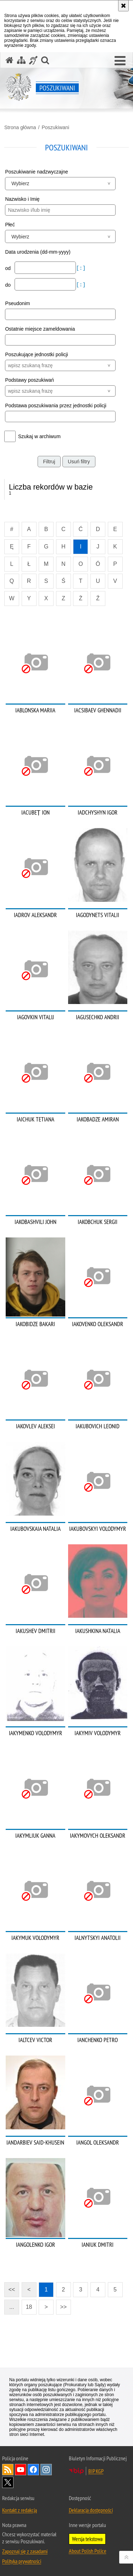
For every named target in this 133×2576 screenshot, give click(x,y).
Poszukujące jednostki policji (36, 354)
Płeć (10, 224)
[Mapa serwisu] (21, 60)
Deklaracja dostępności (91, 2510)
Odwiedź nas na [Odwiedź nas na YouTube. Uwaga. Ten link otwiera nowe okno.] (20, 2469)
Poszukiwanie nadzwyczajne (36, 172)
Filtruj (49, 461)
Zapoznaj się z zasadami (25, 2551)
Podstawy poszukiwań (29, 380)
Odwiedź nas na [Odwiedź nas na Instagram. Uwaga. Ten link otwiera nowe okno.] (46, 2469)
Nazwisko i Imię (22, 199)
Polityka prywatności (21, 2561)
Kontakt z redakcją (19, 2510)
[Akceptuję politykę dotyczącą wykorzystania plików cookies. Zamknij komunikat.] (123, 5)
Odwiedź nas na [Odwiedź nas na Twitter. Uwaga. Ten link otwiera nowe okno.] (7, 2482)
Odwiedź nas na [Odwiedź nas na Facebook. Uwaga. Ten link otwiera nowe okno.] (33, 2469)
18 (29, 2307)
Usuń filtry (79, 461)
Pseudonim (17, 303)
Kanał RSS (7, 2469)
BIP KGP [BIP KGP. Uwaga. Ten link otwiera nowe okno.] (96, 2471)
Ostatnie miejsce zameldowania (40, 329)
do (8, 285)
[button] (120, 61)
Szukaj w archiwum (39, 436)
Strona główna (20, 127)
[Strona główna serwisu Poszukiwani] (9, 60)
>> (61, 2305)
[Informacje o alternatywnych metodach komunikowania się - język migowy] (33, 60)
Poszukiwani (55, 127)
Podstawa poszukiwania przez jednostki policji (55, 405)
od (8, 268)
